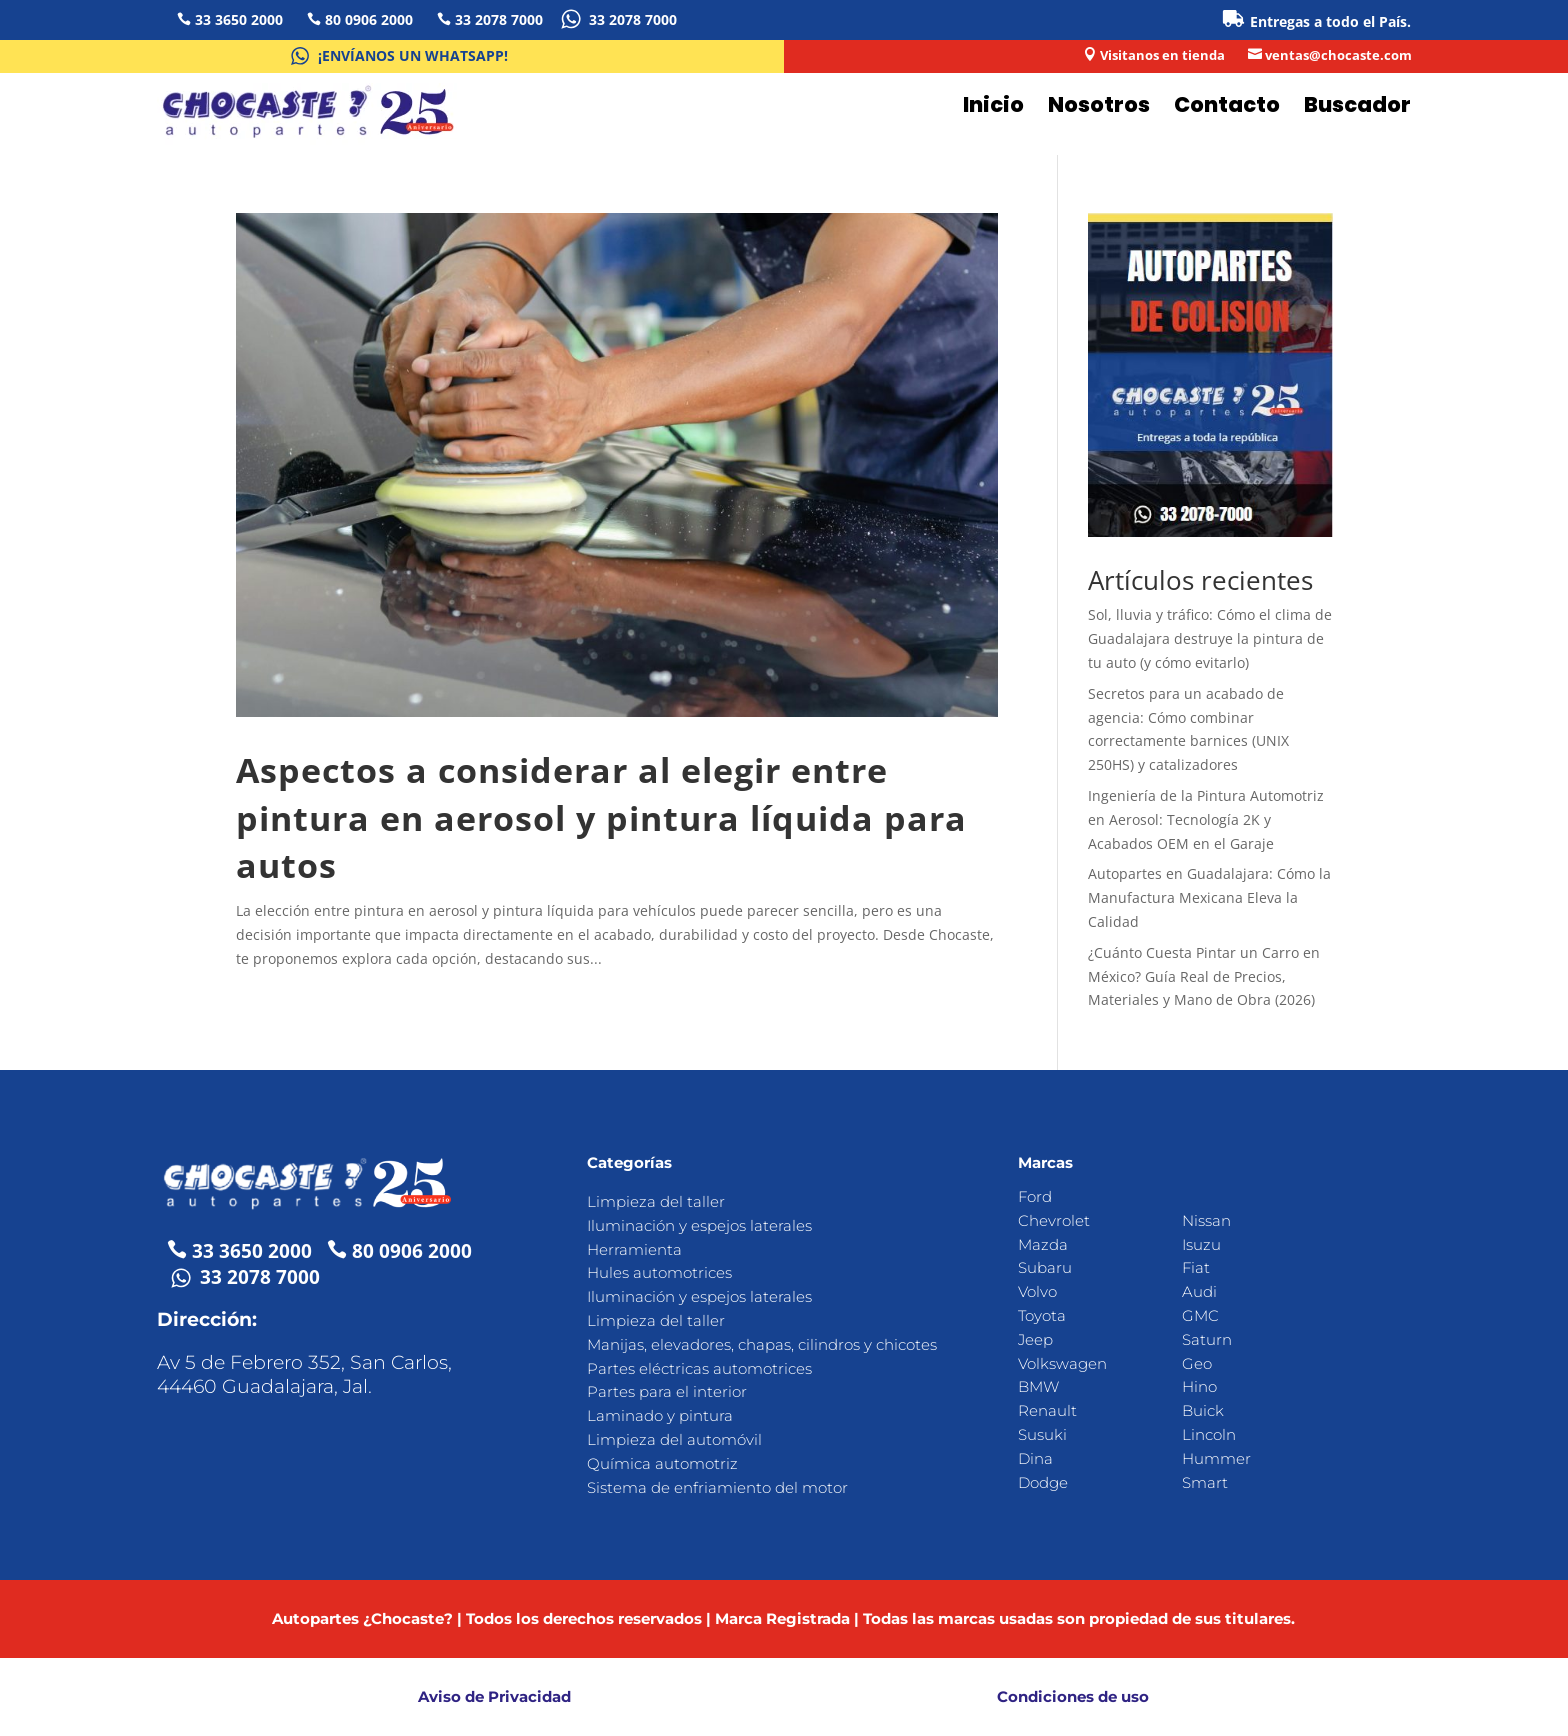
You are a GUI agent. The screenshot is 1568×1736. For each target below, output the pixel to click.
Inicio (993, 104)
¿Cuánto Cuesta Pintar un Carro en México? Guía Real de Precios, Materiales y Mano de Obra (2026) (1204, 976)
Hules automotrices (659, 1272)
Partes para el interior (667, 1391)
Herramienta (634, 1249)
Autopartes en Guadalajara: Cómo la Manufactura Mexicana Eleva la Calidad (1209, 897)
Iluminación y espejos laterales (699, 1225)
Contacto (1227, 104)
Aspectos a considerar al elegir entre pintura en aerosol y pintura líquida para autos (601, 817)
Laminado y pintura (660, 1415)
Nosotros (1099, 104)
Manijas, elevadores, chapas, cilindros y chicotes (762, 1344)
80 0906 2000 (369, 19)
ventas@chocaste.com (1338, 55)
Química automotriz (662, 1463)
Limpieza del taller (656, 1201)
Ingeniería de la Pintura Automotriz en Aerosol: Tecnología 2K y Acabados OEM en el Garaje (1206, 819)
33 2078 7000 (499, 19)
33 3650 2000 (239, 19)
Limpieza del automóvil (674, 1439)
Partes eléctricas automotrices (699, 1368)
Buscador (1357, 104)
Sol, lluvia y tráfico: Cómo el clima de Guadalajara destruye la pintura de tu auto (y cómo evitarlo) (1210, 638)
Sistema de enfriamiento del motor (717, 1487)
